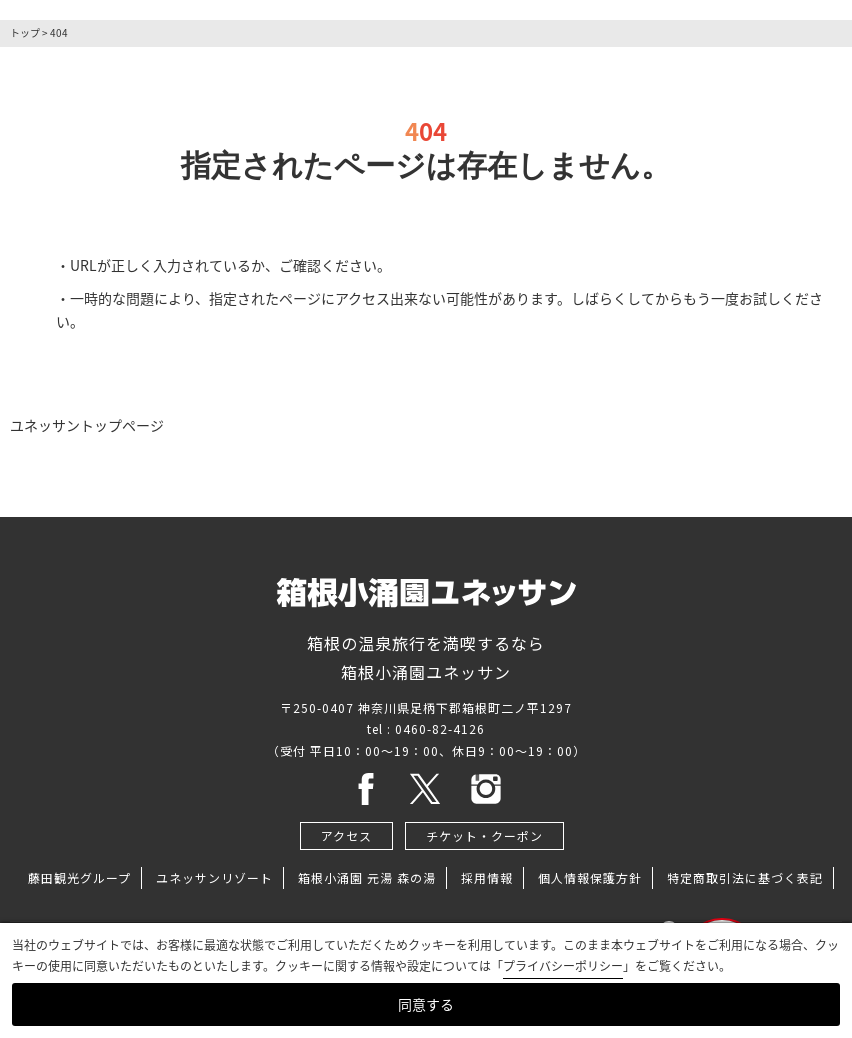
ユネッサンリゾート (214, 877)
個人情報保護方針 (590, 877)
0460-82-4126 (440, 728)
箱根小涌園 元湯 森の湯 (367, 877)
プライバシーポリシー (563, 966)
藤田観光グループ (79, 877)
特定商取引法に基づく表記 (745, 877)
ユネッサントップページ (87, 425)
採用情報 (487, 877)
